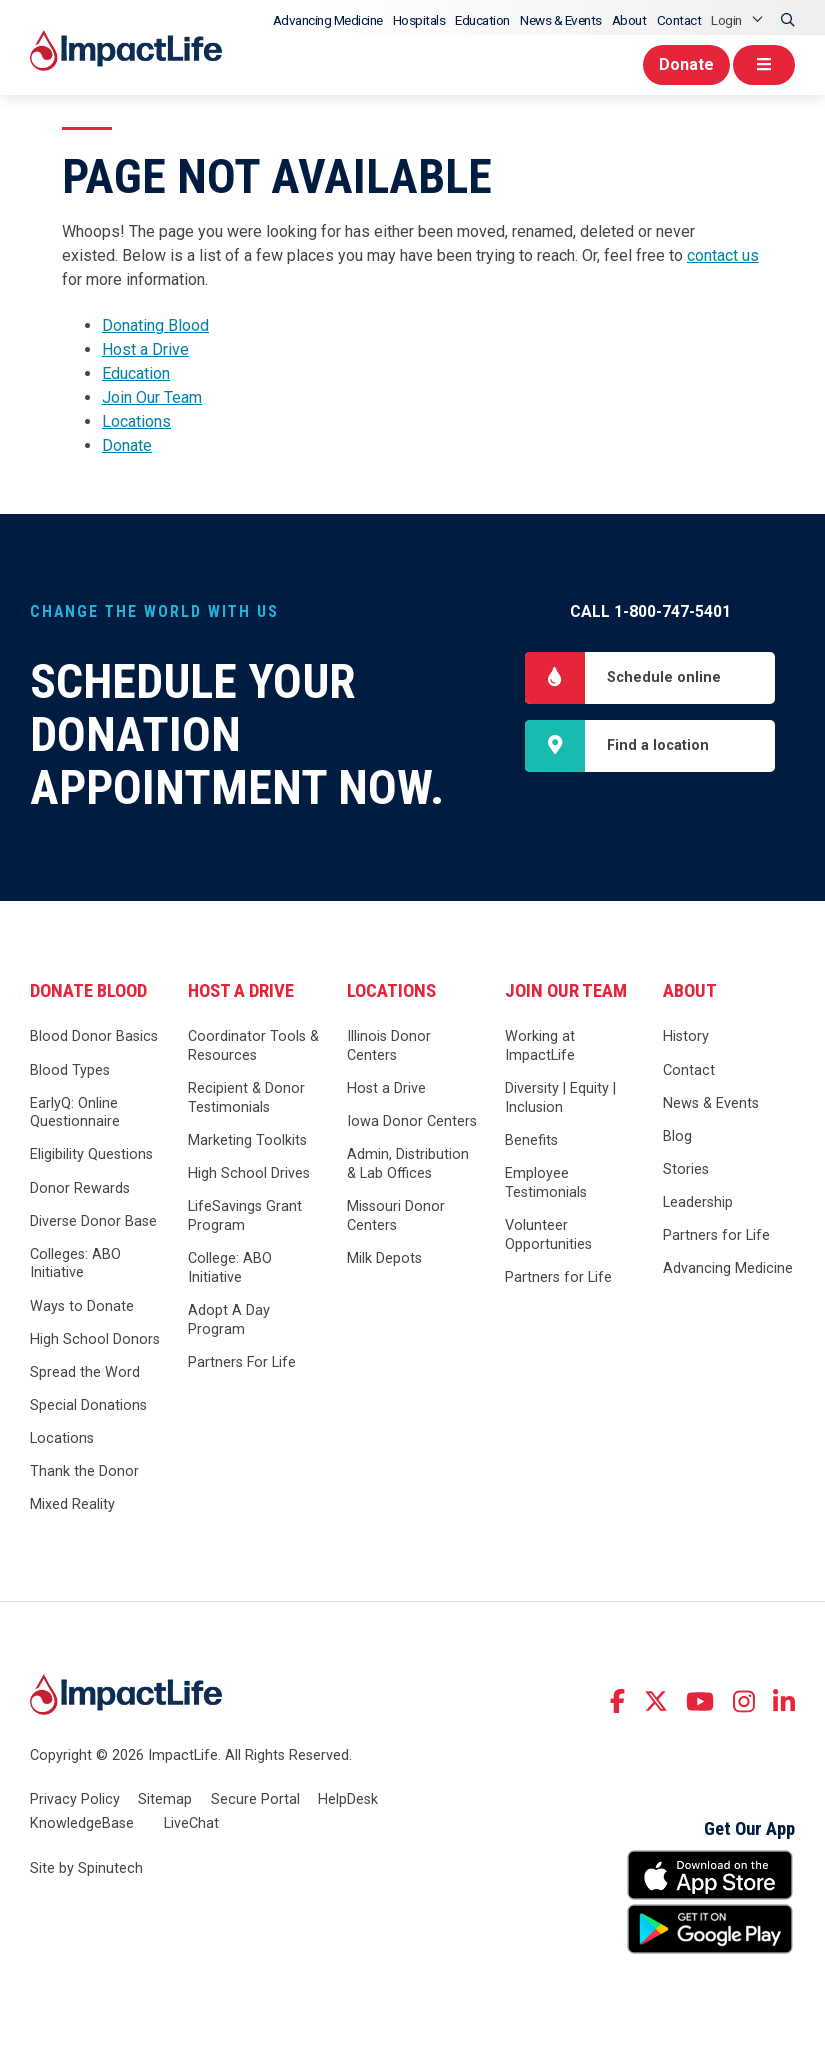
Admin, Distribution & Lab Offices (408, 1164)
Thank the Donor (84, 1471)
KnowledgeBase (82, 1823)
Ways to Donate (82, 1306)
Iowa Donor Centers (412, 1121)
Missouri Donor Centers (396, 1216)
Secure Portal (255, 1799)
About (629, 20)
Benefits (531, 1140)
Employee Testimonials (546, 1183)
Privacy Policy (75, 1799)
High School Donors (95, 1339)
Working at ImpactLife (540, 1046)
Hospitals (419, 20)
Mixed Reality (72, 1504)
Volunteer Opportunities (548, 1235)
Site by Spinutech (86, 1868)
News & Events (561, 20)
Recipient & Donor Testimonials (246, 1098)
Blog (677, 1136)
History (686, 1036)
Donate (686, 64)
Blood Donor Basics (94, 1036)
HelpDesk (348, 1799)
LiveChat (191, 1823)
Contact (679, 20)
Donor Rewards (80, 1188)
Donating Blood (155, 325)
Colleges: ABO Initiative (75, 1264)
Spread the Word (85, 1372)
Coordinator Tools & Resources (253, 1046)
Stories (686, 1169)
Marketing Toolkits (247, 1140)
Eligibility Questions (91, 1154)
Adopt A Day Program (229, 1320)
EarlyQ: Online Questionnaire (75, 1113)
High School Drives (249, 1173)
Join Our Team (152, 397)
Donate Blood (88, 991)
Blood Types (70, 1070)
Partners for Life (558, 1277)
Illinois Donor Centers (389, 1046)
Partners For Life (242, 1362)
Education (482, 20)
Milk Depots (384, 1258)
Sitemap (165, 1799)
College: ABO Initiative (230, 1268)
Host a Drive (145, 349)
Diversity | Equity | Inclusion (560, 1098)
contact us (723, 255)
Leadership (698, 1202)
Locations (136, 421)
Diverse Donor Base (93, 1221)
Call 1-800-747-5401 (650, 611)
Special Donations (88, 1405)
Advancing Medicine (328, 20)
